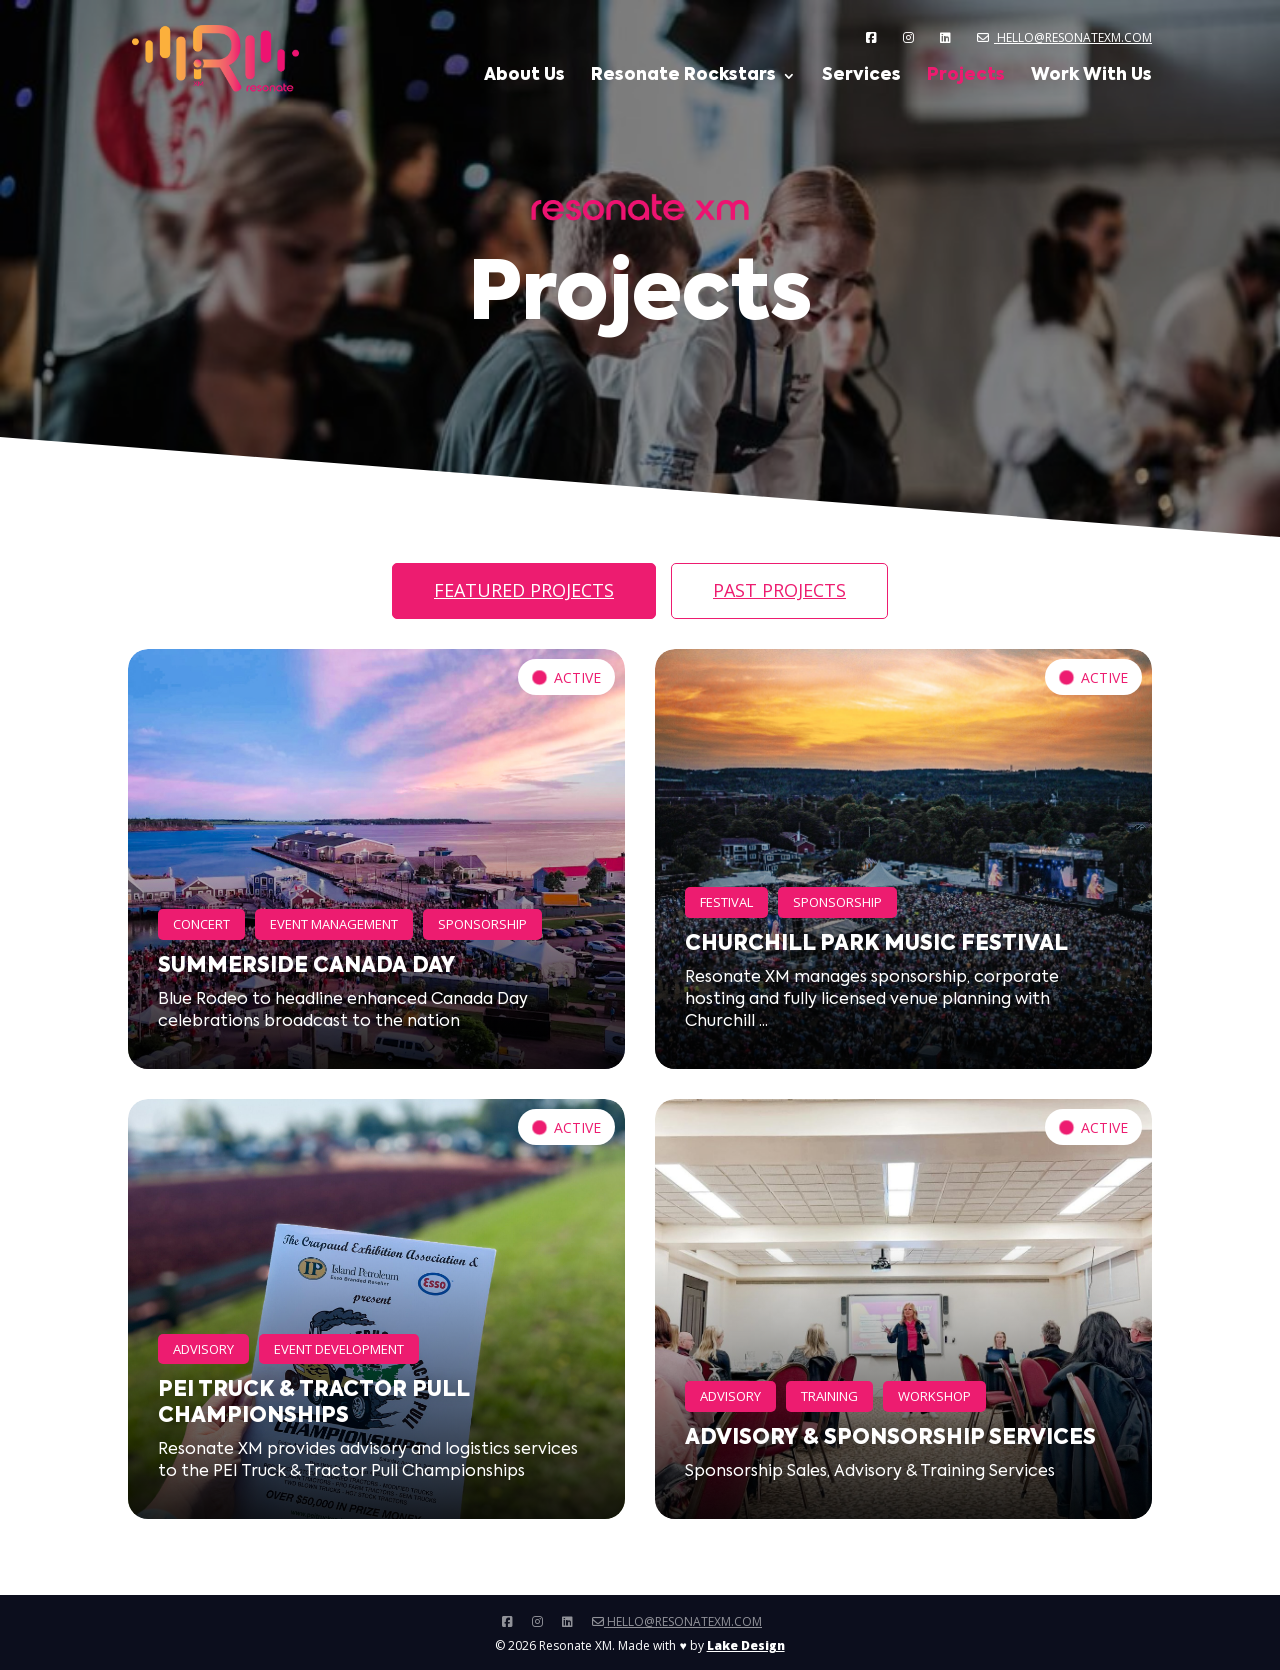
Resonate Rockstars (683, 76)
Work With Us (1091, 76)
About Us (524, 76)
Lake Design (746, 1645)
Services (861, 76)
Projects (966, 76)
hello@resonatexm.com (1064, 37)
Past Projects (779, 590)
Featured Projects (524, 590)
